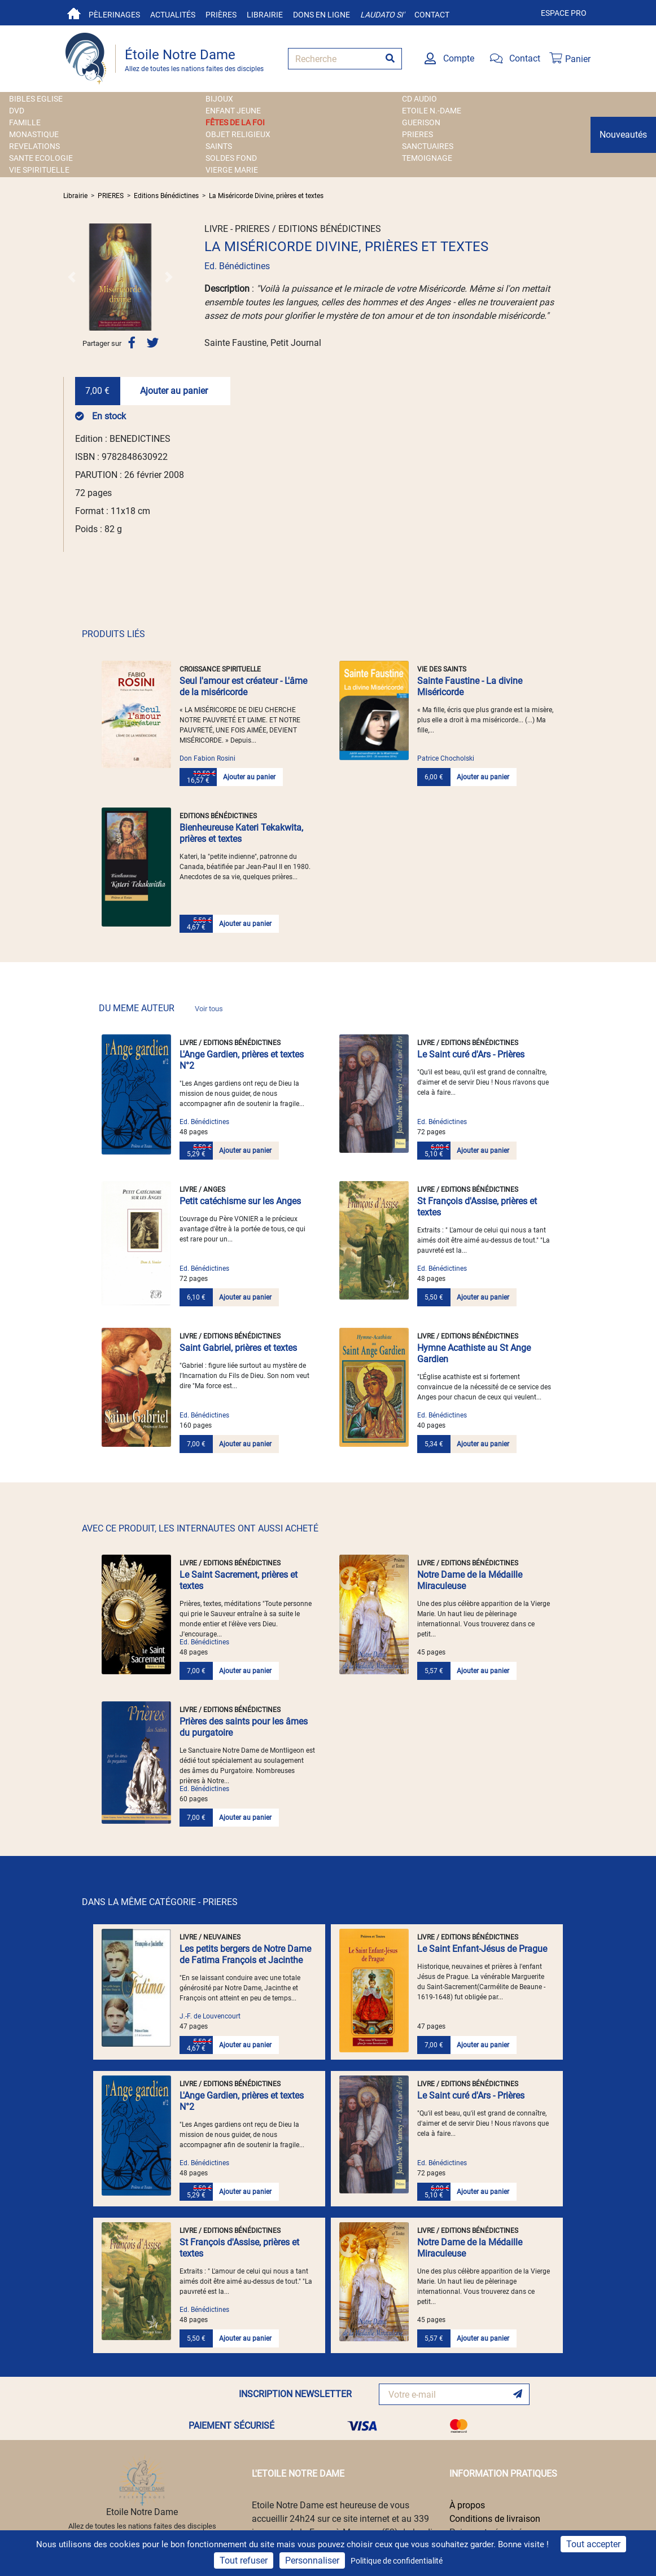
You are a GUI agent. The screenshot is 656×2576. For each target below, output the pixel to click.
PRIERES (417, 134)
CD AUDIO (419, 98)
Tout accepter (593, 2544)
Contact (431, 14)
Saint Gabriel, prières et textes (238, 1347)
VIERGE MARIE (231, 169)
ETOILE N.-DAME (431, 110)
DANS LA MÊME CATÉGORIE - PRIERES (160, 1902)
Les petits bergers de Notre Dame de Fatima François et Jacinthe (245, 1954)
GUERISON (421, 122)
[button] (71, 277)
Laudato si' (382, 14)
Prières (221, 14)
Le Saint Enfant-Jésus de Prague (482, 1948)
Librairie (265, 14)
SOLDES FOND (231, 158)
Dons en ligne (321, 14)
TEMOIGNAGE (427, 158)
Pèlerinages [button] (114, 14)
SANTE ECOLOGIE (41, 158)
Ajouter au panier (174, 390)
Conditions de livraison (494, 2518)
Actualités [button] (172, 14)
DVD (16, 110)
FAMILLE (25, 122)
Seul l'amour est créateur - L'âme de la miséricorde (243, 686)
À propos (467, 2505)
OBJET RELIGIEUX (237, 134)
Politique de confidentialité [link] (397, 2560)
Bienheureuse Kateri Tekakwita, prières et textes (241, 833)
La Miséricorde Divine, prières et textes (266, 196)
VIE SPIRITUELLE (39, 169)
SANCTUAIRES (427, 146)
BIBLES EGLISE (36, 98)
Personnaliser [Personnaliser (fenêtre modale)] (312, 2560)
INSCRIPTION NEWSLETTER (295, 2394)
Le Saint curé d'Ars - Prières (470, 1054)
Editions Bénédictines (166, 196)
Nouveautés (623, 134)
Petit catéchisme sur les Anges (240, 1201)
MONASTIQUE (34, 134)
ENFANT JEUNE (233, 110)
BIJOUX (219, 98)
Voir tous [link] (209, 1008)
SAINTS (218, 146)
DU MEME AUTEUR (161, 1008)
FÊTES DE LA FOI (235, 122)
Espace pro (564, 12)
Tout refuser (244, 2560)
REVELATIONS (34, 146)
